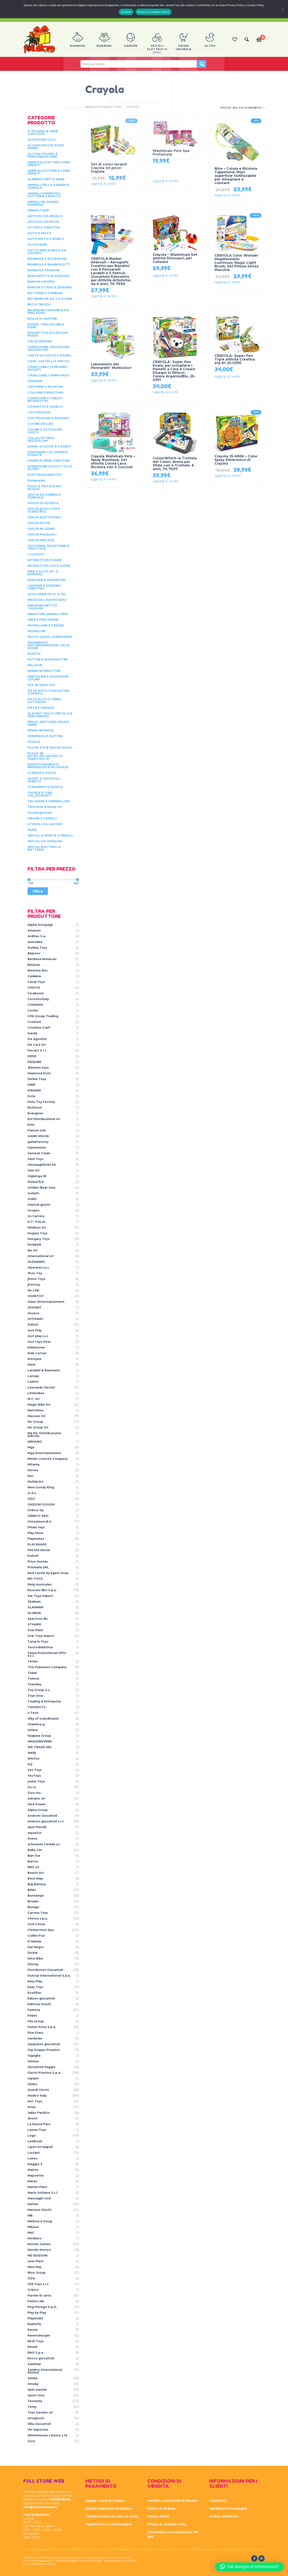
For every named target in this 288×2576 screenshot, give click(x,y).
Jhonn (32, 2118)
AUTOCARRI (37, 244)
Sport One (36, 2395)
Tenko (33, 1661)
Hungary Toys (39, 1239)
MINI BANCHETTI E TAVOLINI (42, 607)
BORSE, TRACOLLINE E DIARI (46, 326)
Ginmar (33, 2061)
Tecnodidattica (40, 1647)
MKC (31, 2232)
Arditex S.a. (37, 936)
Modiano (35, 2238)
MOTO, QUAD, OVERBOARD (50, 637)
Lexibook (35, 2141)
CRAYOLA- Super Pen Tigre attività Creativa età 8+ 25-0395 (235, 359)
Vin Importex (38, 2429)
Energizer (35, 1113)
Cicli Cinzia (36, 1924)
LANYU (33, 1381)
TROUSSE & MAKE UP (45, 807)
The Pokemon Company (47, 1667)
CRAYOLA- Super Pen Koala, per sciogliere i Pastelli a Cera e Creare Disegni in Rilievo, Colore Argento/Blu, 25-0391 (174, 371)
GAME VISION (38, 1136)
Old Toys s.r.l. (38, 2284)
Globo (32, 2084)
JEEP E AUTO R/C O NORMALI (43, 573)
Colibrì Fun (36, 1935)
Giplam (33, 2078)
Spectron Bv (38, 1618)
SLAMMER (35, 1607)
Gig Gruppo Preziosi (44, 2050)
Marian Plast (37, 2187)
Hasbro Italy (37, 2095)
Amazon (34, 930)
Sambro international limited (45, 2371)
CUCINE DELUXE (40, 423)
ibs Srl (32, 1250)
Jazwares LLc (38, 1267)
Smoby (33, 2384)
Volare (33, 1730)
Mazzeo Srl (36, 1416)
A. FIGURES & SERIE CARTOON (43, 132)
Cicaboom (36, 993)
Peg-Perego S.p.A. (42, 2307)
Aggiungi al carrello (104, 183)
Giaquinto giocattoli (44, 2044)
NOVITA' (34, 653)
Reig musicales (40, 1584)
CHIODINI (35, 381)
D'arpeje (34, 1941)
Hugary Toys (37, 1233)
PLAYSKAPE (37, 1544)
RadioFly (34, 2324)
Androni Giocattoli (42, 1815)
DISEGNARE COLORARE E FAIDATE (48, 453)
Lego (32, 2135)
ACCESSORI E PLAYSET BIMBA (46, 147)
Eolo (31, 1124)
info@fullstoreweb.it (40, 2507)
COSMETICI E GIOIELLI (45, 406)
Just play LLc (38, 1336)
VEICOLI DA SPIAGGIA (45, 841)
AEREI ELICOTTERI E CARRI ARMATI (49, 172)
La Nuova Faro (39, 2124)
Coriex (33, 1010)
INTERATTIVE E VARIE (45, 560)
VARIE (32, 829)
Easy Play (35, 1981)
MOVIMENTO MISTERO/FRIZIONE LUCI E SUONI (48, 645)
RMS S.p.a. (36, 2352)
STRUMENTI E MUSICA (45, 787)
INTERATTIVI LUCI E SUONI (49, 565)
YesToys (34, 1775)
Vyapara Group (39, 1735)
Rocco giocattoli (41, 2358)
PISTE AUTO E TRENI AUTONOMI (44, 700)
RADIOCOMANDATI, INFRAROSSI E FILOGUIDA (48, 766)
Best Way (35, 1878)
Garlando (35, 2038)
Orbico (33, 2289)
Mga (31, 1447)
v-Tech (33, 1713)
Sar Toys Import (40, 1596)
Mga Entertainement (44, 1453)
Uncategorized (40, 812)
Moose (33, 1470)
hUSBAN (34, 1244)
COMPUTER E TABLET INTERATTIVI (45, 399)
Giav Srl (33, 1170)
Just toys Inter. (40, 1341)
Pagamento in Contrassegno (108, 2524)
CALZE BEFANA (40, 341)
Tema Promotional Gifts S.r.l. (47, 1654)
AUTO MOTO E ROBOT (46, 239)
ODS (31, 2278)
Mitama (33, 1464)
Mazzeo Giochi (39, 2210)
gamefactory (38, 1142)
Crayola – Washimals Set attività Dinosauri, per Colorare (175, 258)
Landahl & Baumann (44, 1370)
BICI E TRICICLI (39, 304)
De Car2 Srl (37, 1044)
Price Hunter (38, 1561)
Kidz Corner (37, 1353)
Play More (35, 1533)
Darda (32, 1033)
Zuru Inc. (35, 1793)
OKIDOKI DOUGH (41, 1504)
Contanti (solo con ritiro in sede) (111, 2516)
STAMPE (34, 1624)
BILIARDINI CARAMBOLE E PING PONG (48, 311)
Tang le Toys (38, 1641)
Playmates (36, 1538)
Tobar (32, 1673)
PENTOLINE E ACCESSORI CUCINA (48, 678)
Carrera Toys (38, 1912)
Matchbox (36, 1410)
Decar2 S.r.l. (37, 1050)
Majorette (36, 2175)
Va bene (126, 12)
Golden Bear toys (41, 1187)
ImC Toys (35, 2101)
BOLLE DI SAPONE (42, 318)
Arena (32, 1838)
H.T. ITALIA (36, 1222)
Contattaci (218, 2501)
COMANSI (35, 1004)
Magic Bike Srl (39, 1404)
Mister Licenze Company (48, 1458)
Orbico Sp (36, 1510)
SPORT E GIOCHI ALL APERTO (44, 780)
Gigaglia (34, 2055)
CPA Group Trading (43, 1016)
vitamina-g (36, 1724)
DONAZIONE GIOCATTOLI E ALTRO (50, 468)
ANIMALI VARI (38, 210)
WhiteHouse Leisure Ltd (47, 2435)
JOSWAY (34, 1307)
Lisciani (34, 2152)
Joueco (33, 1313)
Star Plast (35, 1630)
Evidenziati (36, 480)
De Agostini (37, 1039)
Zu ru (32, 1787)
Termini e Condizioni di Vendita (172, 2501)
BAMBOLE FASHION (43, 270)
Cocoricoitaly (38, 999)
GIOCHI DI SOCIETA (43, 503)
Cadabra (34, 976)
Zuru (31, 2441)
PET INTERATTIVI (41, 685)
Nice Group (37, 2272)
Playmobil (35, 2318)
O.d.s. (32, 1493)
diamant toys (38, 1067)
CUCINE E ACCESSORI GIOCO (45, 431)
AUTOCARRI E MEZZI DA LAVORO (47, 252)
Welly (32, 1753)
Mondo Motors (39, 2249)
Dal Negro (36, 1947)
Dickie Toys (37, 1079)
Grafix (32, 1199)
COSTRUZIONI (39, 412)
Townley (34, 1684)
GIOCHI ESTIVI (39, 523)
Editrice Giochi (39, 2004)
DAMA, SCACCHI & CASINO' (49, 446)
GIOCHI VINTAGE (41, 540)
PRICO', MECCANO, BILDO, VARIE (49, 723)
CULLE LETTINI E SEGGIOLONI (41, 439)
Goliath (33, 1193)
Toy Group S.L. (39, 1690)
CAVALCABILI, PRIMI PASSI (48, 375)
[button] (249, 2566)
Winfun (34, 1758)
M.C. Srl (33, 1399)
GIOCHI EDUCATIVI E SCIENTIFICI (44, 510)
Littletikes (36, 1393)
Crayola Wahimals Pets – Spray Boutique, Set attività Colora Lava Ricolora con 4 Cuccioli (113, 461)
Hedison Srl (37, 1227)
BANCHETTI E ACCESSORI (48, 276)
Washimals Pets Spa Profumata (171, 152)
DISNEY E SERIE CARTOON (49, 460)
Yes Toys (35, 1770)
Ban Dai (34, 1855)
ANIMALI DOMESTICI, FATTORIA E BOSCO (44, 195)
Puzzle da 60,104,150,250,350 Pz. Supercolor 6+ (46, 756)
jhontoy (34, 1284)
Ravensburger (39, 2335)
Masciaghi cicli (39, 2198)
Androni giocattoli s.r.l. (46, 1821)
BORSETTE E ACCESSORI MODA (48, 334)
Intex (32, 2107)
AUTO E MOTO (39, 233)
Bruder (33, 1901)
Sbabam (34, 1601)
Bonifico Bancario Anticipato (108, 2508)
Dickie (33, 1952)
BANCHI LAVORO (41, 281)
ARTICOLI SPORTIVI (43, 221)
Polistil (33, 1556)
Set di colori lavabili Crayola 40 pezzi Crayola (109, 167)
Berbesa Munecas (42, 959)
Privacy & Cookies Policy (166, 2524)
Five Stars (35, 2032)
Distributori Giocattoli (45, 1970)
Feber (32, 2015)
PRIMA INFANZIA (41, 730)
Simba (32, 2378)
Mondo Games (39, 2244)
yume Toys (36, 1781)
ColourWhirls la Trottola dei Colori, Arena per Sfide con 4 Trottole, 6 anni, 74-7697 (175, 463)
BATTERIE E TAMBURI (45, 293)
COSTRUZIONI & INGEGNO (48, 418)
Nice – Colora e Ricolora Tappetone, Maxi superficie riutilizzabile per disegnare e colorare (236, 176)
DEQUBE (34, 1062)
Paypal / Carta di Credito (105, 2501)
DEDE (32, 1056)
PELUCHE (35, 665)
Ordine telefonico (223, 2516)
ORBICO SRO (38, 1516)
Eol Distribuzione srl (44, 1119)
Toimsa (33, 1678)
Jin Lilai (33, 1290)
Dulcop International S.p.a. (49, 1975)
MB (30, 2215)
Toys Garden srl (40, 2412)
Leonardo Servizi (41, 1387)
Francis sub (37, 1130)
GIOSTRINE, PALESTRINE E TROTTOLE (48, 547)
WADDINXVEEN (40, 1741)
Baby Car (35, 1850)
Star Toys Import (41, 1636)
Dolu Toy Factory (41, 1102)
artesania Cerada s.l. (44, 1844)
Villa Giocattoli (39, 2424)
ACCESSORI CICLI (41, 139)
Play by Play (37, 2312)
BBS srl (33, 1867)
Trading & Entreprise (44, 1701)
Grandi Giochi (38, 2090)
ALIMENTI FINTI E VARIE (46, 179)
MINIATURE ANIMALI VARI (48, 614)
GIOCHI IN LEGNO (41, 528)
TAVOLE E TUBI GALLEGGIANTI (40, 794)
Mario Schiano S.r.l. (43, 2192)
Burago (33, 1907)
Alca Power (37, 1804)
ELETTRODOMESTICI (44, 474)
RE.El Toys (36, 2341)
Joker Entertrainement (46, 1301)
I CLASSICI (36, 554)
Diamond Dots (39, 1073)
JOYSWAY (35, 1319)
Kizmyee (34, 1359)
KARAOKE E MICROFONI (46, 580)
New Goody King (41, 1487)
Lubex (32, 2158)
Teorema (35, 2401)
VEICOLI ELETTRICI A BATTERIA (44, 848)
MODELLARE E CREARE (46, 625)
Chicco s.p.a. (38, 1918)
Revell (32, 2347)
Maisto (33, 2170)
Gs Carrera (36, 1216)
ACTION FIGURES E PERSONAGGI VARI (43, 155)
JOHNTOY (36, 1296)
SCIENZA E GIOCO (42, 773)
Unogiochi (36, 2418)
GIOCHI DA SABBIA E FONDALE (44, 496)
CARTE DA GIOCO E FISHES (49, 355)
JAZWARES (36, 1261)
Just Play (35, 1330)
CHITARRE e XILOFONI (45, 386)
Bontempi (36, 1895)
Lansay (33, 1376)
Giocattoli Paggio (41, 2067)
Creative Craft (39, 1027)
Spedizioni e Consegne (228, 2508)
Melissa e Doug (40, 2221)
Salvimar (34, 2364)
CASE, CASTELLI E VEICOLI (49, 361)
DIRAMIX (34, 1090)
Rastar (33, 2329)
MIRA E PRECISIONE (43, 619)
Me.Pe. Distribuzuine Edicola (44, 1434)
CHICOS (34, 987)
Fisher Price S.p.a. (42, 2027)
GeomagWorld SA (42, 1164)
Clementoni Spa (41, 1930)
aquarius (35, 1833)
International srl (40, 1256)
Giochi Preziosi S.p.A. (44, 2072)
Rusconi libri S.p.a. (42, 1590)
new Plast (35, 2261)
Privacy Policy (158, 2516)
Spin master (37, 2389)
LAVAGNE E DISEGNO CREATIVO (44, 587)
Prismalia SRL (38, 1567)
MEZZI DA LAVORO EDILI (47, 600)
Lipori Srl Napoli (40, 2147)
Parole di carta (39, 2295)
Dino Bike (35, 1958)
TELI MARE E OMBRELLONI (49, 801)
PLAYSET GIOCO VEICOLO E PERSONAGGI (50, 715)
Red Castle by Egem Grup (48, 1573)
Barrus (33, 1861)
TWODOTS (37, 1707)
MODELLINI (36, 631)
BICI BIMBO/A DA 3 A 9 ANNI (50, 298)
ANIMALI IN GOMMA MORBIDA (43, 203)
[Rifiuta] (283, 9)
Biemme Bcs (38, 970)
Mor (31, 1476)
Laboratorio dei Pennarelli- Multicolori (111, 366)
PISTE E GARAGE (41, 707)
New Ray (34, 2267)
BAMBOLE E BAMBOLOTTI (49, 264)
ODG (31, 1498)
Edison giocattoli (41, 1998)
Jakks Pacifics (39, 2112)
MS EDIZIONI (37, 2255)
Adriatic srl (36, 1798)
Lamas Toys (37, 2130)
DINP (31, 1084)
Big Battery (37, 1884)
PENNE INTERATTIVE (44, 671)
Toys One (35, 1695)
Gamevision (37, 1147)
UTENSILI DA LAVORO (45, 824)
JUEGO (33, 1324)
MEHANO (35, 1441)
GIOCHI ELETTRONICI (44, 517)
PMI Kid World (39, 1550)
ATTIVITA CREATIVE (44, 227)
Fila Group (36, 2021)
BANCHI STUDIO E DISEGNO (50, 287)
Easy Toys (35, 1987)
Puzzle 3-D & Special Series (50, 747)
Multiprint (35, 1481)
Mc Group (35, 1421)
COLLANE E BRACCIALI (46, 392)
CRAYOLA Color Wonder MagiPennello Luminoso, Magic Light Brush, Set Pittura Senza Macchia (237, 262)
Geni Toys (35, 1159)
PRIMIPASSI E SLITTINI (45, 736)
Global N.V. (36, 1182)
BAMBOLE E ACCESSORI (47, 258)
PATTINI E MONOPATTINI (48, 659)
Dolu (31, 1096)
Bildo (32, 1890)
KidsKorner (36, 1347)
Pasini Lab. (36, 2301)
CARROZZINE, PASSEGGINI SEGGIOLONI (48, 348)
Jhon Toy (35, 1273)
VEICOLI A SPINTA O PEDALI (50, 835)
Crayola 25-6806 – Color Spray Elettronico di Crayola (236, 459)
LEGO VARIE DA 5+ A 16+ (47, 594)
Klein (32, 1364)
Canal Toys (36, 982)
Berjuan (34, 964)
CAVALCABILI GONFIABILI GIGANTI (48, 368)
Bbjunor (34, 953)
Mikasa (33, 2227)
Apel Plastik (37, 1827)
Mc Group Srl (38, 1427)
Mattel (33, 2204)
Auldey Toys (37, 947)
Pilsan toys (36, 1527)
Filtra (38, 891)
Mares (32, 2181)
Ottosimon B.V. (40, 1521)
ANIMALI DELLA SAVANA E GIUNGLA (48, 186)
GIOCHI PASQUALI (42, 534)
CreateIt (34, 1022)
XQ (30, 1764)
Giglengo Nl (37, 1176)
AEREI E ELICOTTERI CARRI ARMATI (49, 164)
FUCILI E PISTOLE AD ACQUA (44, 487)
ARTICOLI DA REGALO (45, 216)
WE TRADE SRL (40, 1747)
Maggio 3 (35, 2164)
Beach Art (36, 1872)
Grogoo (34, 1210)
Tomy (32, 2406)
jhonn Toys (36, 1279)
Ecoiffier (34, 1992)
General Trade (39, 1153)
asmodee (35, 942)
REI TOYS (35, 1578)
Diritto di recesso (161, 2508)
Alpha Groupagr (40, 924)
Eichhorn (35, 1107)
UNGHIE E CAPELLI (42, 818)
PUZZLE (34, 741)
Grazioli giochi (39, 1204)
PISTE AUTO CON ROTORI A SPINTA (48, 692)
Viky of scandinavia (43, 1718)
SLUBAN (34, 1613)
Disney (33, 1964)
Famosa (34, 2010)
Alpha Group (38, 1810)
